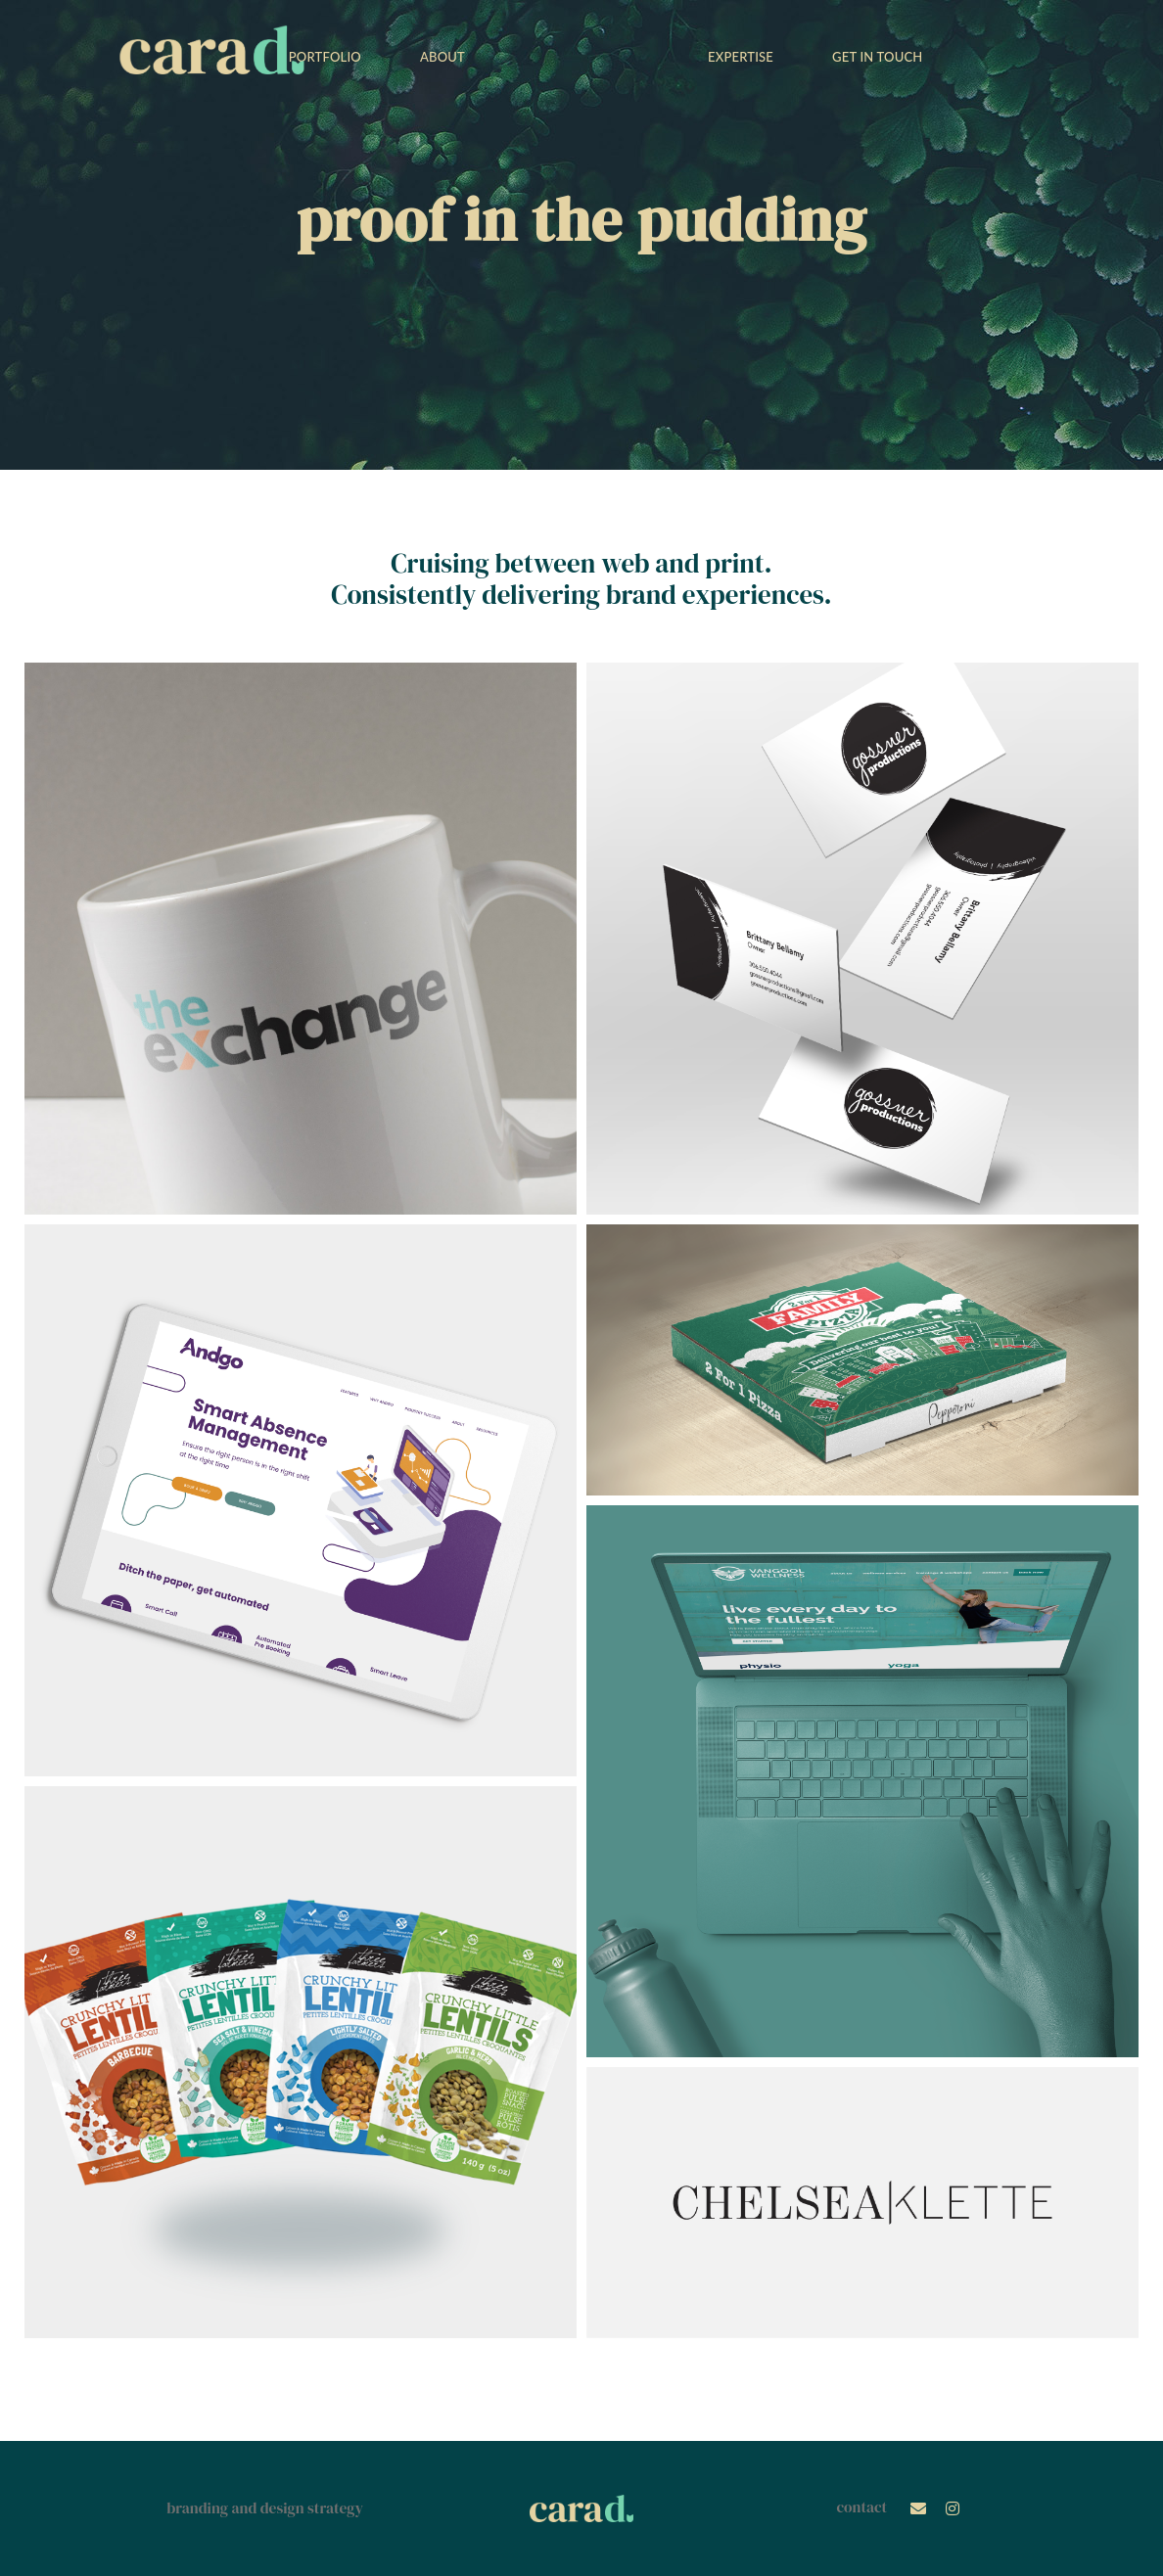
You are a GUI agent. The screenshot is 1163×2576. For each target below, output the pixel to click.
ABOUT (445, 57)
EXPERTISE (737, 57)
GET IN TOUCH (874, 57)
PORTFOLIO (328, 57)
